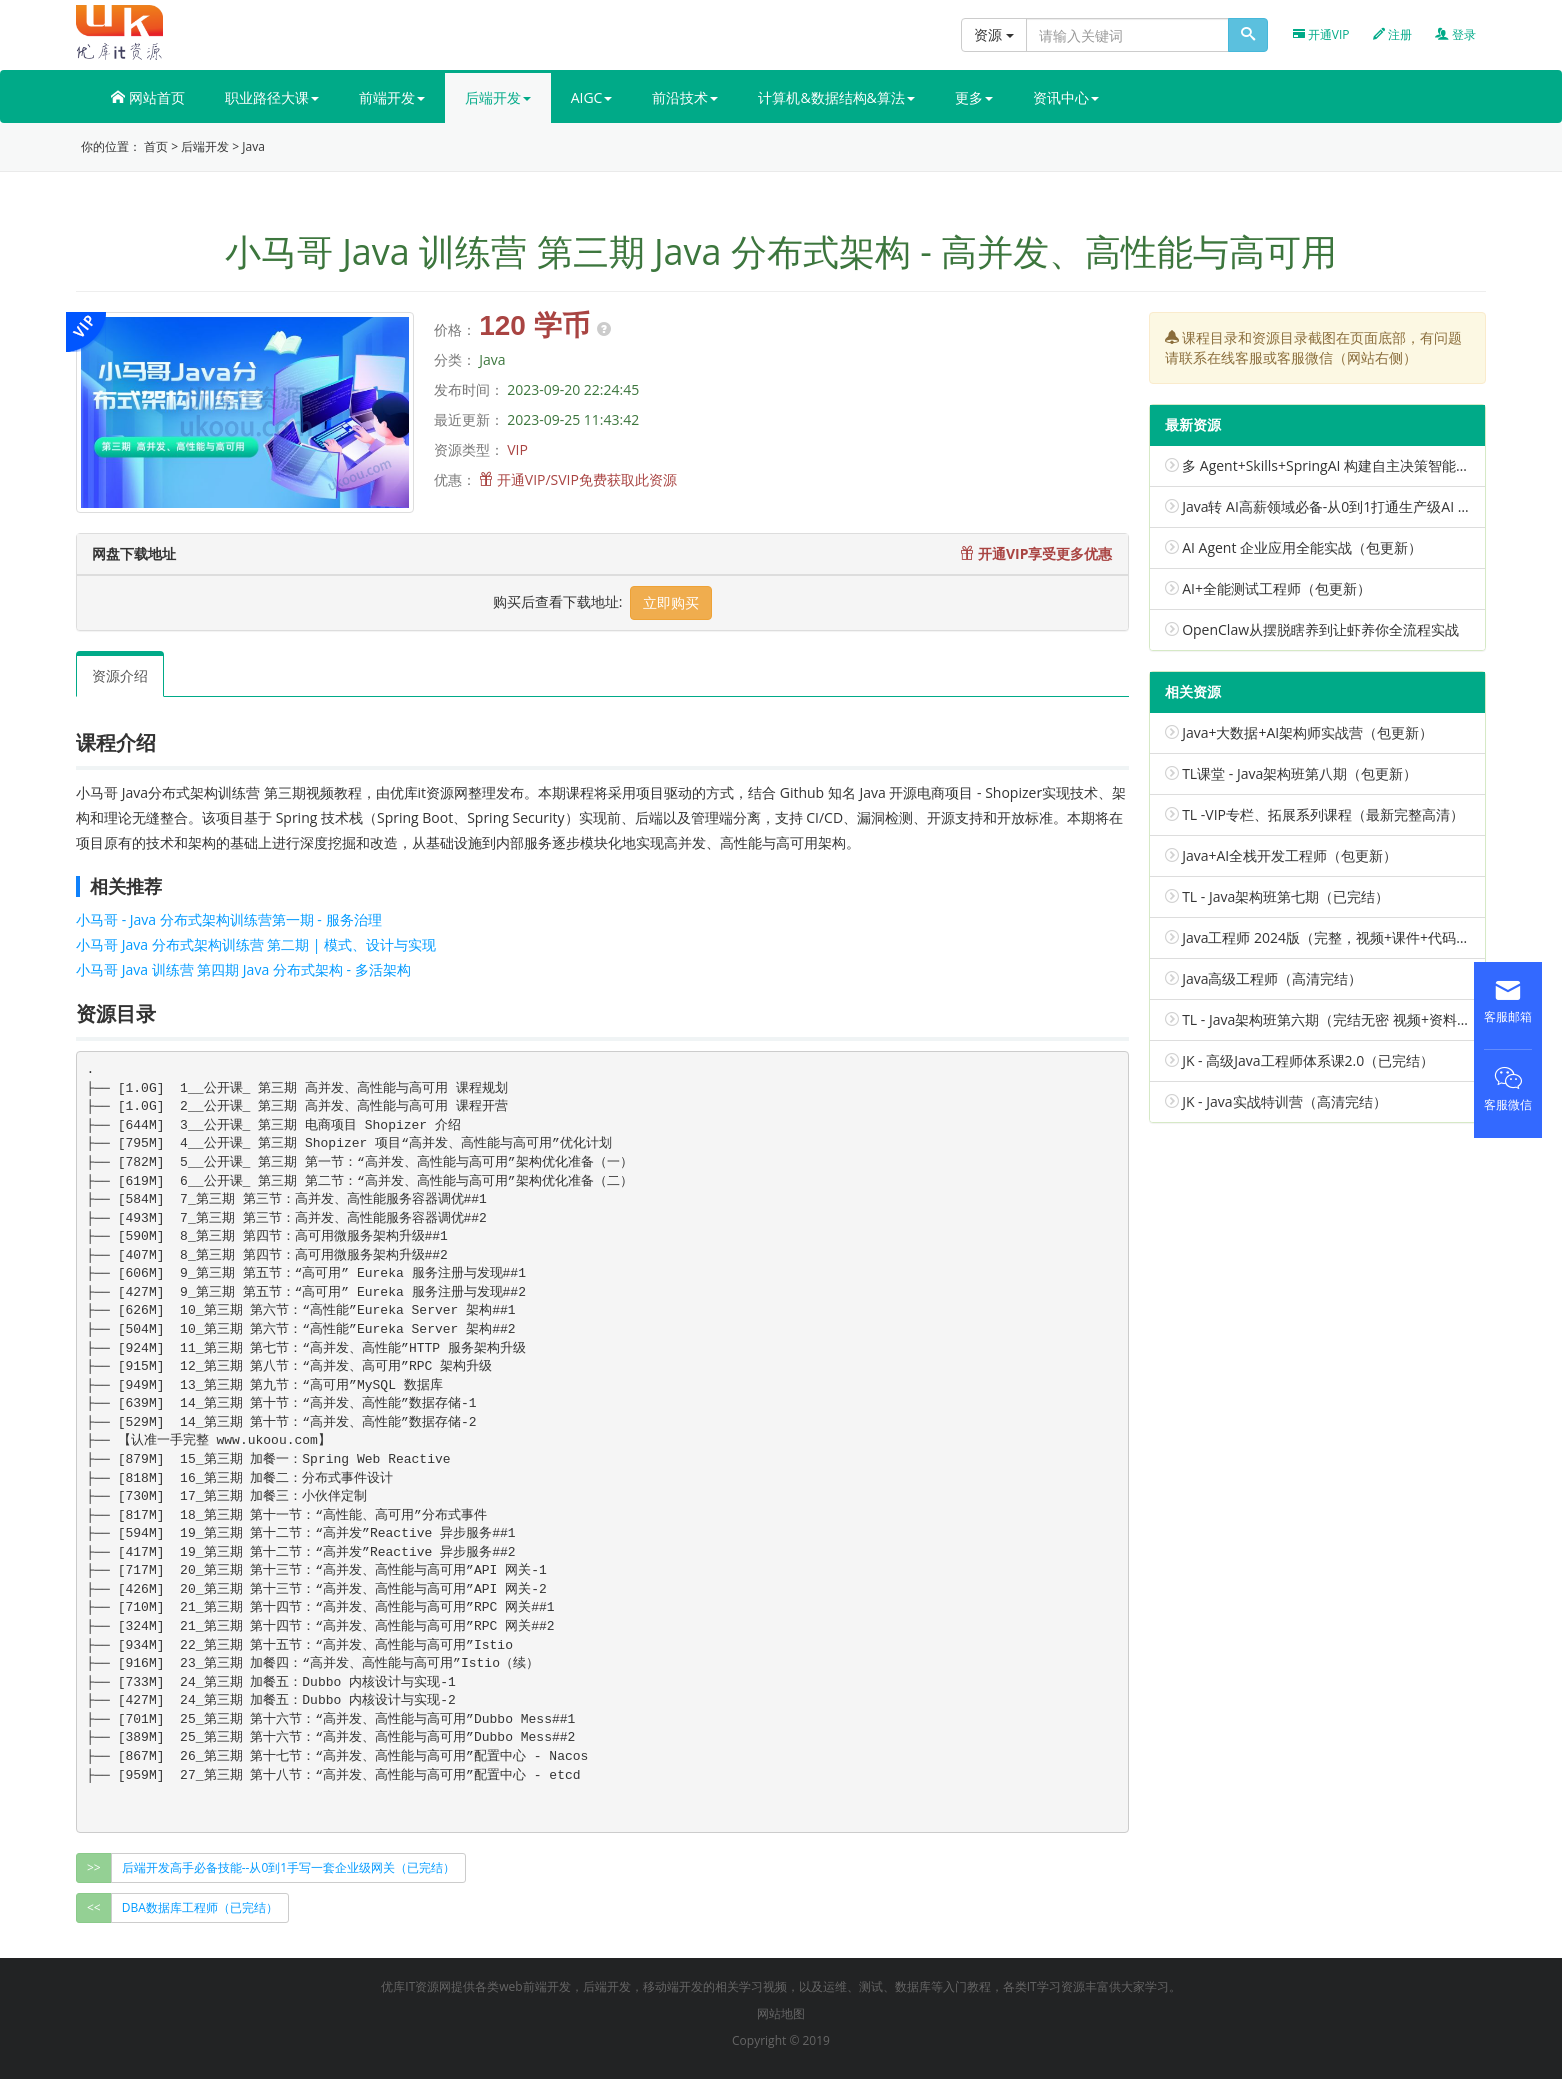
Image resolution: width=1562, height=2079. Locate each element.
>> (94, 1867)
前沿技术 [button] (685, 97)
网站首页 (148, 97)
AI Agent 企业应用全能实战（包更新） (1302, 547)
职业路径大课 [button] (272, 97)
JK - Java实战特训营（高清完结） (1284, 1101)
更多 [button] (974, 97)
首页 (156, 146)
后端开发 (205, 146)
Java (253, 146)
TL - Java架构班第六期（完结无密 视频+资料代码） (1340, 1019)
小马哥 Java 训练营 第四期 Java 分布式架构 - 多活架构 (243, 969)
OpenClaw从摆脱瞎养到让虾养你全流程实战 (1320, 629)
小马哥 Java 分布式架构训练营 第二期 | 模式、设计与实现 (256, 944)
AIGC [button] (592, 97)
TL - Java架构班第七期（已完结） (1285, 896)
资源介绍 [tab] (120, 675)
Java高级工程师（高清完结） (1272, 978)
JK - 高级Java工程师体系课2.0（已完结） (1308, 1060)
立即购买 (671, 602)
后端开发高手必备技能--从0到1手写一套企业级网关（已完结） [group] (288, 1867)
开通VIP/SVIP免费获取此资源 (587, 479)
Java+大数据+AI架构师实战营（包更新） (1307, 732)
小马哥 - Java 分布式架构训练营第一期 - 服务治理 (229, 919)
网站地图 (781, 2013)
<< (94, 1907)
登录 (1455, 34)
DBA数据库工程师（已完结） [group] (200, 1907)
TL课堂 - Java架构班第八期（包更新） (1299, 773)
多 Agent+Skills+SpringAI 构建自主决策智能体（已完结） (1361, 465)
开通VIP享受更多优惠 (1036, 553)
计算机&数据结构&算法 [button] (836, 97)
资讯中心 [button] (1066, 97)
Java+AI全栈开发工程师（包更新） (1289, 855)
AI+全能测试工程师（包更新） (1276, 588)
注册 (1392, 34)
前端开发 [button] (392, 97)
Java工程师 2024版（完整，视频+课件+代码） (1326, 937)
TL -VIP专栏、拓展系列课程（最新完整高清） (1323, 814)
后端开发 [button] (498, 97)
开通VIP (1321, 34)
